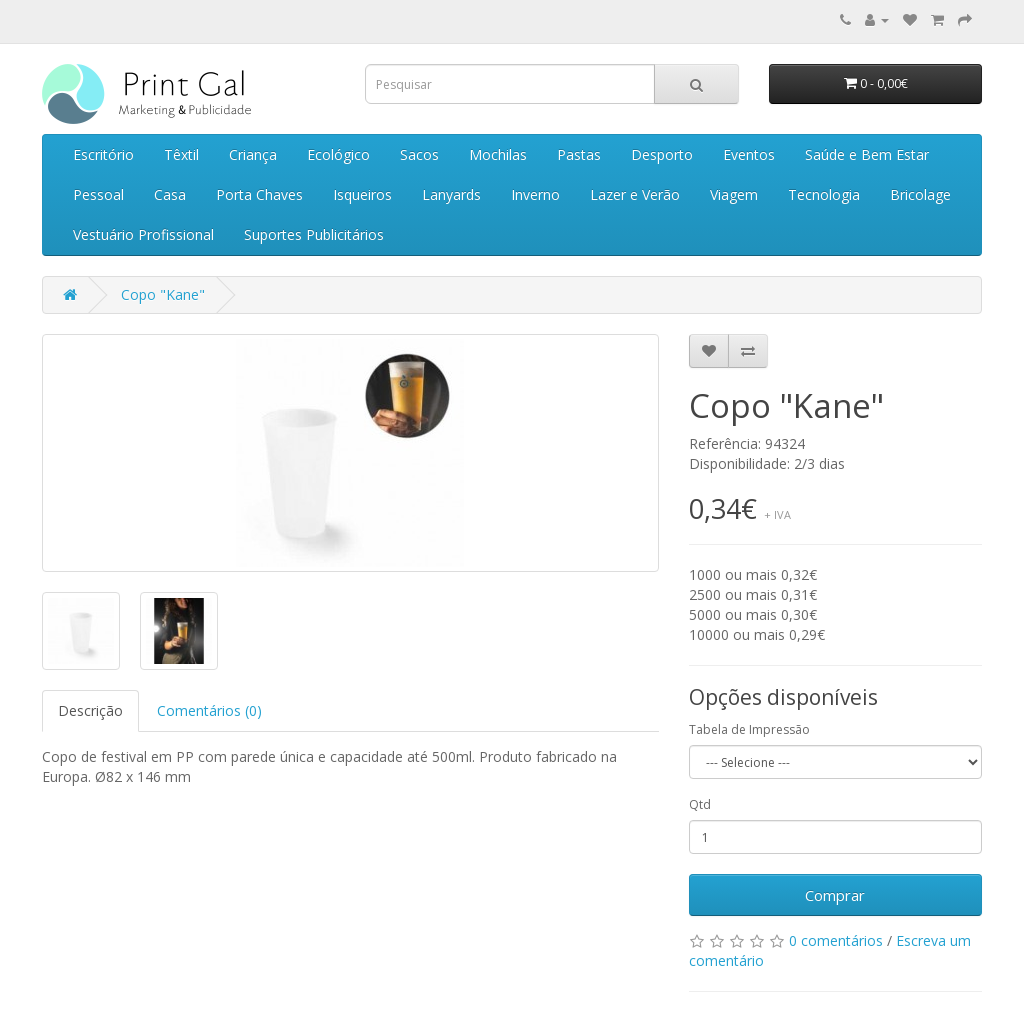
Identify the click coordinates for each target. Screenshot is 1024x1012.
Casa (170, 194)
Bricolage (920, 194)
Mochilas (498, 154)
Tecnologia (824, 194)
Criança (253, 154)
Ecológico (338, 154)
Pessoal (98, 194)
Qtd (700, 804)
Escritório (103, 154)
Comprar (835, 895)
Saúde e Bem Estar (867, 154)
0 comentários (836, 940)
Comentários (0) (209, 710)
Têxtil (181, 154)
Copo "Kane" (163, 294)
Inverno (535, 194)
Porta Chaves (259, 194)
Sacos (419, 154)
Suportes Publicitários (314, 234)
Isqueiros (362, 194)
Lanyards (451, 194)
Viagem (734, 194)
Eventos (749, 154)
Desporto (662, 154)
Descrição (90, 710)
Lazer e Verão (635, 194)
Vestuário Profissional (143, 234)
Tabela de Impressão (749, 729)
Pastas (579, 154)
